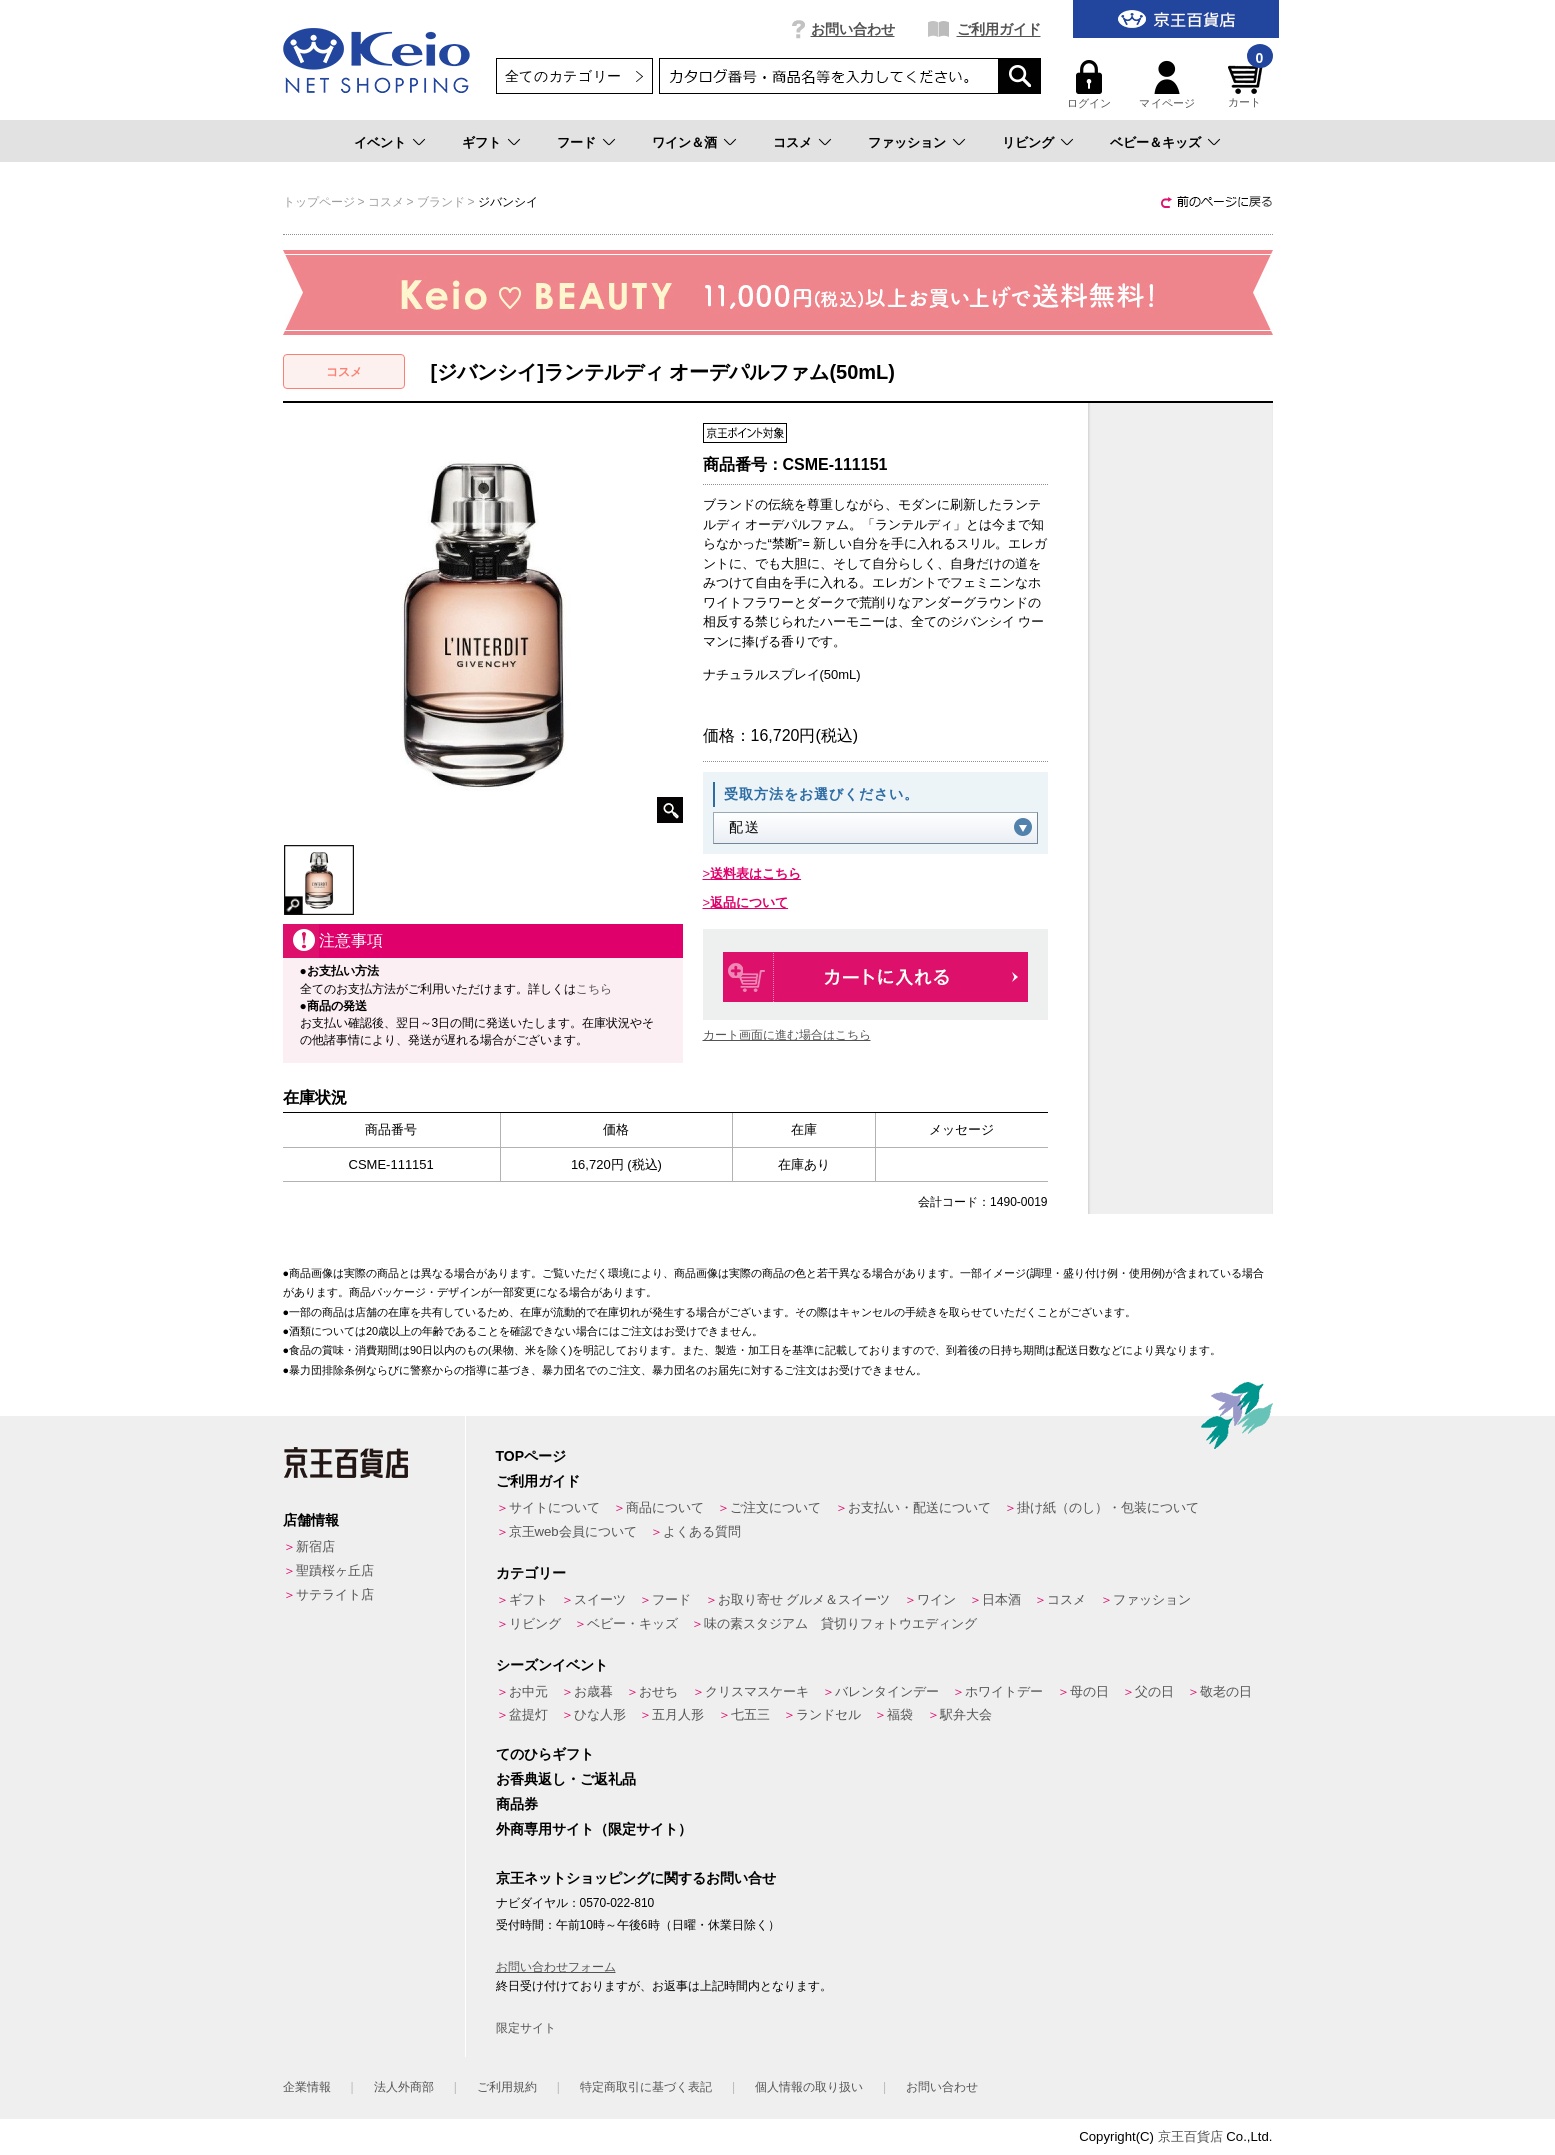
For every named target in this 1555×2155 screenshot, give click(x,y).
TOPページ (531, 1456)
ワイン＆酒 (684, 142)
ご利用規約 (507, 2087)
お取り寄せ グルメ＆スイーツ (804, 1599)
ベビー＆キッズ (1155, 142)
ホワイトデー (1004, 1691)
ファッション (907, 142)
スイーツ (600, 1599)
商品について (665, 1507)
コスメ (792, 142)
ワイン (936, 1599)
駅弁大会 (966, 1714)
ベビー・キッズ (632, 1623)
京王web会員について (573, 1531)
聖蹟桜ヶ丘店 (335, 1570)
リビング (1028, 142)
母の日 (1089, 1691)
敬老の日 (1226, 1691)
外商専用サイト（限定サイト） (594, 1829)
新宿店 (315, 1546)
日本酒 (1001, 1599)
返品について (749, 902)
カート (1248, 84)
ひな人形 (600, 1714)
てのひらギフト (545, 1754)
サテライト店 (335, 1594)
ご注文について (775, 1507)
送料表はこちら (755, 873)
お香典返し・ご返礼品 (566, 1779)
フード (576, 142)
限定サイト (526, 2028)
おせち (658, 1691)
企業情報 (307, 2087)
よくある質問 (702, 1531)
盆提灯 (528, 1714)
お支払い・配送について (919, 1507)
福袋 (900, 1714)
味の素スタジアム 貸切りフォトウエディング (840, 1623)
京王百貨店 (1190, 2136)
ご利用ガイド (999, 29)
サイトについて (554, 1507)
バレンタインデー (887, 1691)
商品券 (517, 1804)
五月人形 (678, 1714)
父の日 (1154, 1691)
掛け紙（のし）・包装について (1108, 1507)
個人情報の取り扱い (809, 2087)
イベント (380, 142)
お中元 (528, 1691)
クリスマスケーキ (757, 1691)
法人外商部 (404, 2087)
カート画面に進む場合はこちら (787, 1035)
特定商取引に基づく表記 (646, 2087)
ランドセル (828, 1714)
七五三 (750, 1714)
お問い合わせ (853, 29)
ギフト (481, 142)
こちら (594, 989)
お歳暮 (593, 1691)
